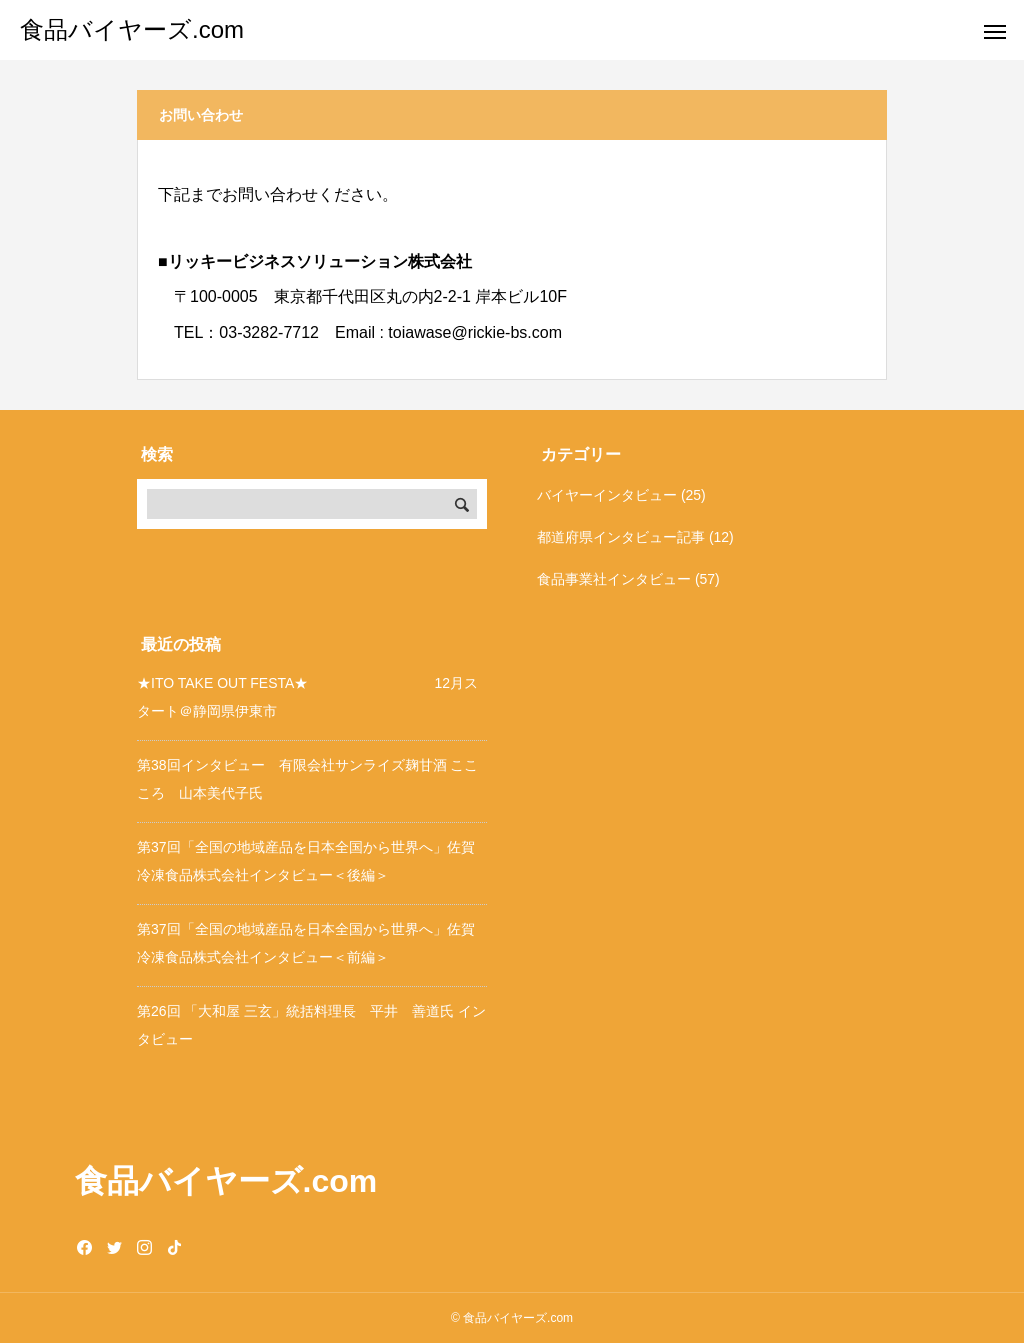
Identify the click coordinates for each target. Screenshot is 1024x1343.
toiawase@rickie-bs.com (475, 332)
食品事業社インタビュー (614, 579)
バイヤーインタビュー (607, 495)
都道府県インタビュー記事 (621, 537)
